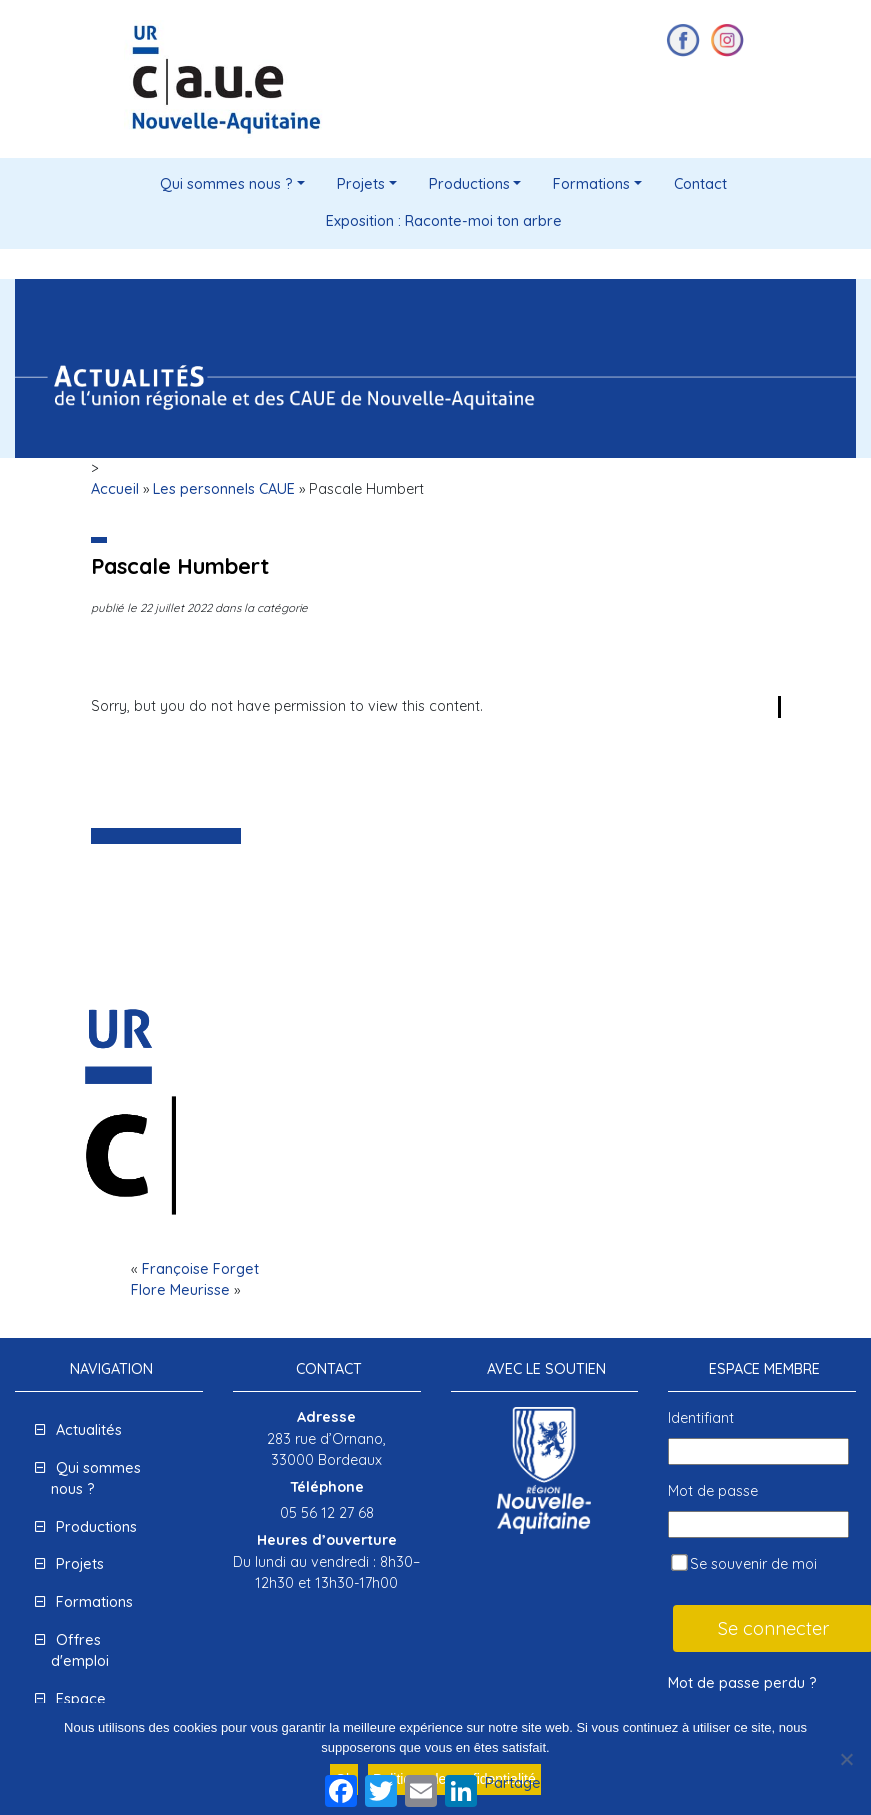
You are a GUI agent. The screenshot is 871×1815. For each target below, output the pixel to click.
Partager (516, 1783)
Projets (361, 184)
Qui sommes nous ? (226, 184)
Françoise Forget (200, 1269)
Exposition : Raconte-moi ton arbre (444, 221)
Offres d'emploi (80, 1651)
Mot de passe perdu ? (742, 1683)
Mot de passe (713, 1491)
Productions (469, 184)
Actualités (89, 1430)
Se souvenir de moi (744, 1563)
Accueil (115, 489)
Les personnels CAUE (224, 489)
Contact (700, 184)
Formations (591, 184)
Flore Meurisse (180, 1290)
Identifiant (701, 1418)
